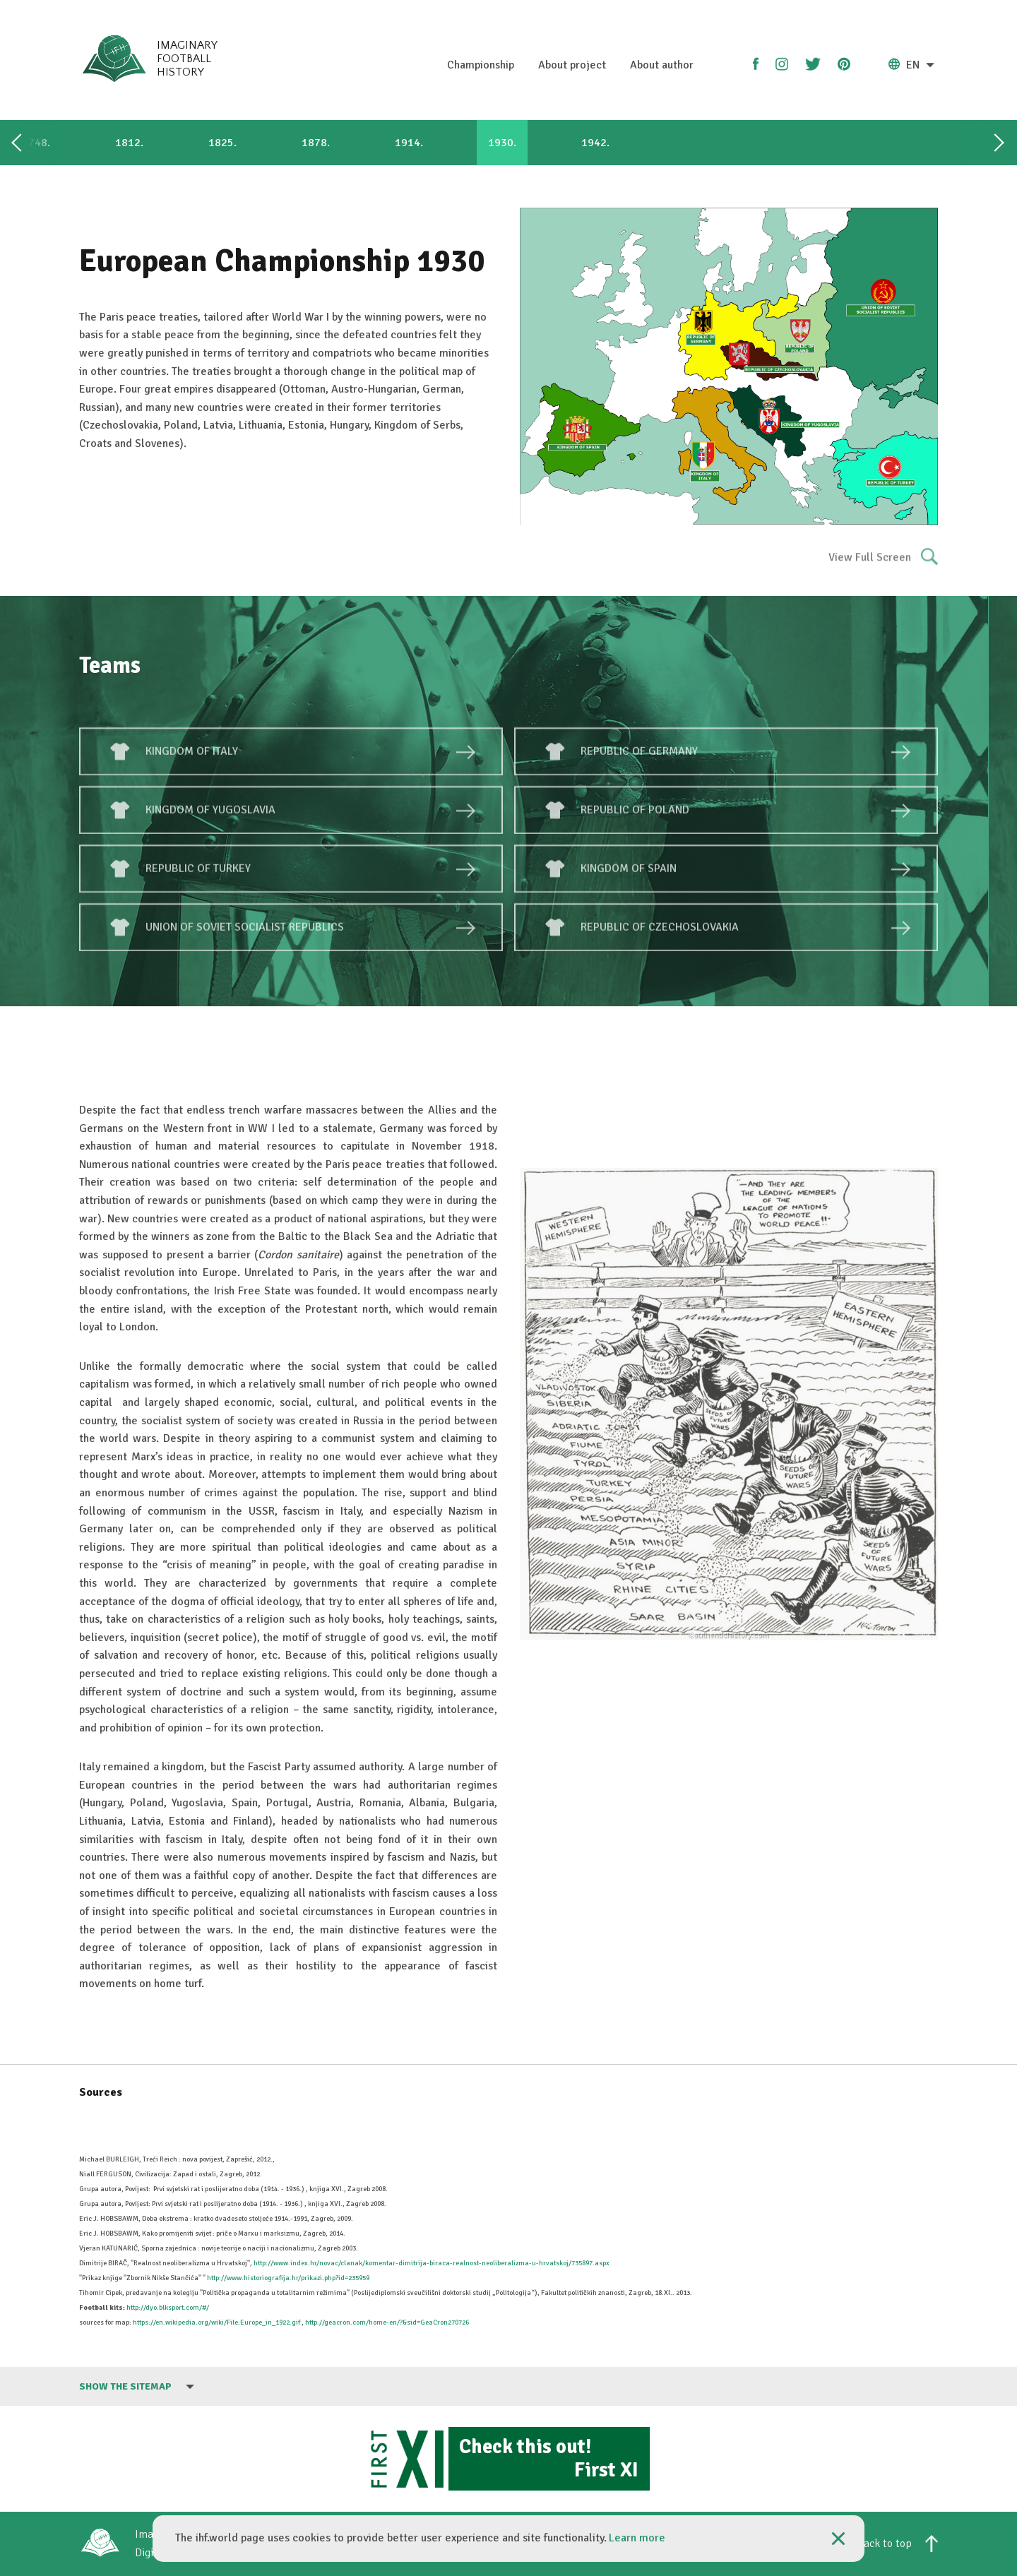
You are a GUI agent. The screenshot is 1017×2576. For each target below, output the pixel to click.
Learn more (637, 2538)
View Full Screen (883, 567)
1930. (502, 143)
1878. (316, 143)
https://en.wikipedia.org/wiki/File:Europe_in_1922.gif (216, 2322)
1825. (222, 143)
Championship (480, 65)
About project (572, 65)
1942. (595, 143)
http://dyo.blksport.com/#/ (167, 2307)
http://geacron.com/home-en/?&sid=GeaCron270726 (387, 2322)
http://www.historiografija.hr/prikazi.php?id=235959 (288, 2278)
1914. (409, 143)
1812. (129, 143)
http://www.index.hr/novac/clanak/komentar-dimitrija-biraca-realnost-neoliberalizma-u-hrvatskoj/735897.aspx (431, 2263)
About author (662, 65)
